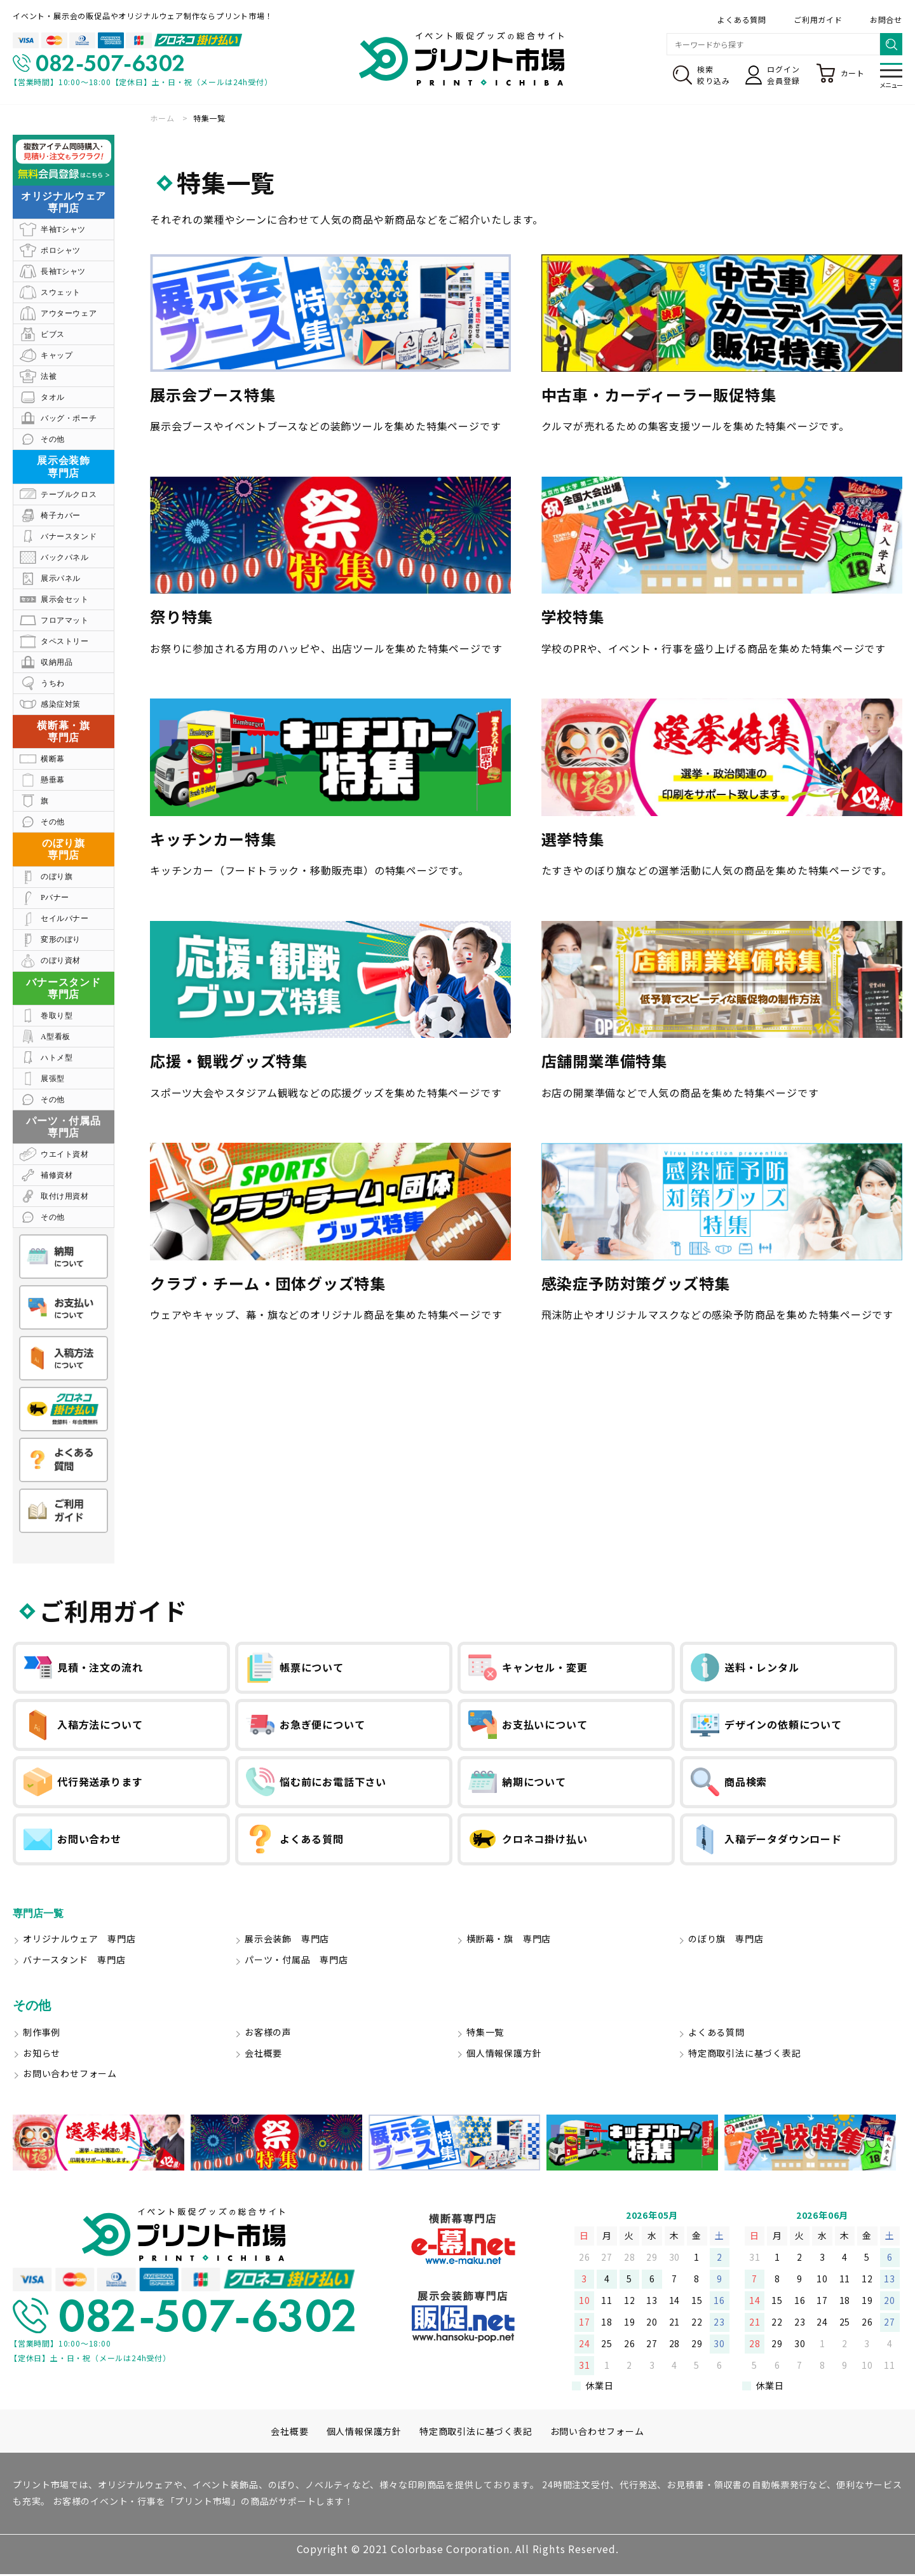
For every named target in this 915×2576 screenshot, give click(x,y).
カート (840, 73)
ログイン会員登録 (771, 75)
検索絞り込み (700, 75)
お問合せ (886, 19)
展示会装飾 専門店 (287, 1941)
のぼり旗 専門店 (725, 1941)
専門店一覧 (44, 1914)
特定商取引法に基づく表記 (744, 2054)
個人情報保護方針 (503, 2054)
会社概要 (263, 2054)
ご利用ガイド (818, 19)
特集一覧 (485, 2033)
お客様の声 (268, 2033)
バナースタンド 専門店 (74, 1961)
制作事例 (41, 2033)
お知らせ (41, 2054)
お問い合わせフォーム (70, 2075)
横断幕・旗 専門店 (508, 1941)
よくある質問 (741, 19)
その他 (32, 2007)
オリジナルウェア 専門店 (79, 1941)
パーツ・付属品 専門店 (296, 1961)
